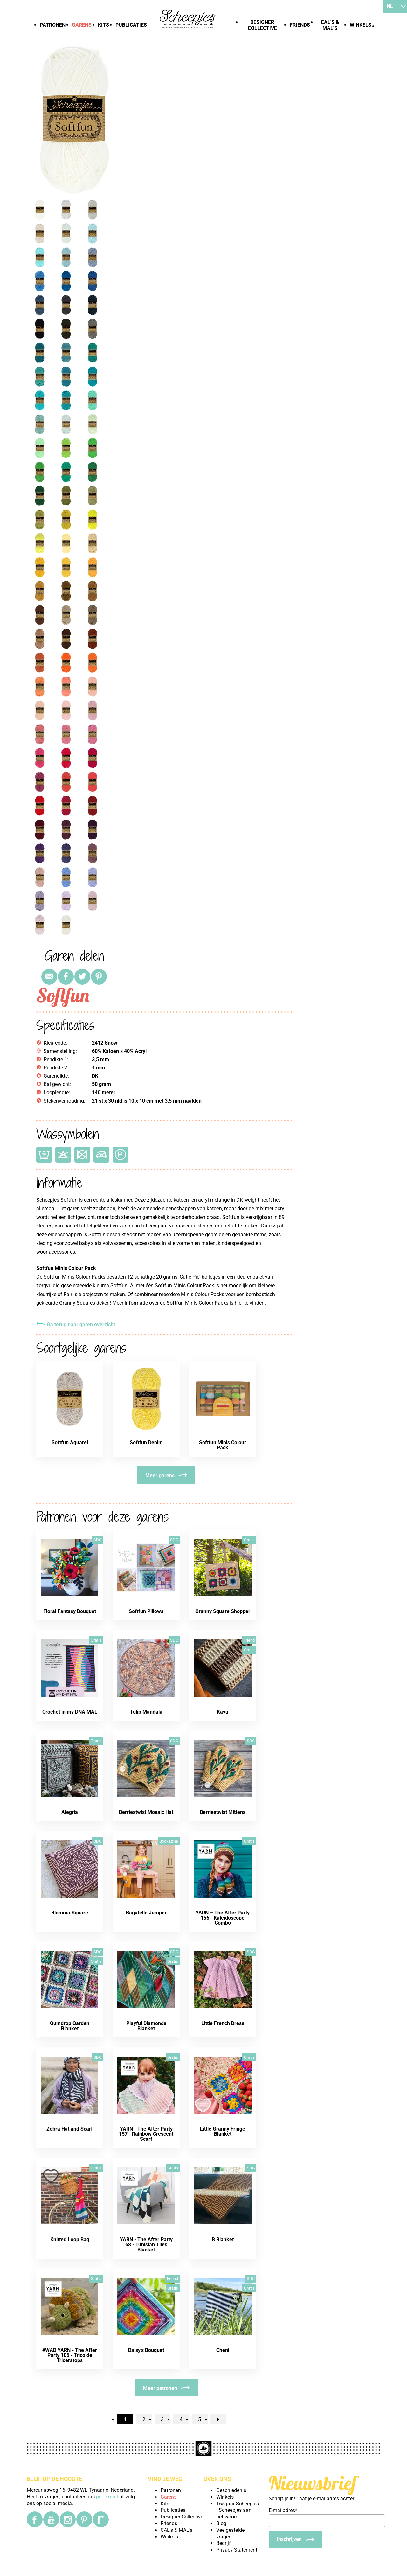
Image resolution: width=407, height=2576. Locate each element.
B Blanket (223, 2239)
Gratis (249, 1539)
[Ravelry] (101, 2519)
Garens (82, 25)
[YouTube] (51, 2519)
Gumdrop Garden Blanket (69, 2025)
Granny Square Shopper (222, 1611)
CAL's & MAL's (330, 25)
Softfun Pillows (146, 1611)
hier (239, 1303)
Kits (103, 25)
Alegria (69, 1812)
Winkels (360, 25)
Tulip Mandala (146, 1712)
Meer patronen (160, 2388)
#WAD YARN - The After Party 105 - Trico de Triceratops (69, 2355)
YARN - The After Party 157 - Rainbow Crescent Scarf (146, 2134)
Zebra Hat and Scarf (69, 2129)
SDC (97, 1539)
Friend (249, 1640)
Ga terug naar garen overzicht (81, 1325)
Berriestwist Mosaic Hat (146, 1812)
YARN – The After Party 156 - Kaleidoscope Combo (223, 1918)
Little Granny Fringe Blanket (222, 2131)
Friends (300, 25)
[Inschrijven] (295, 2539)
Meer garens (160, 1476)
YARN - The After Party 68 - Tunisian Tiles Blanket (146, 2244)
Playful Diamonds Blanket (146, 2025)
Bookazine (168, 1841)
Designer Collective (262, 25)
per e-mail (107, 2497)
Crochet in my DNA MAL (69, 1712)
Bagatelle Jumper (146, 1913)
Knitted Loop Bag (69, 2239)
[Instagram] (68, 2519)
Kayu (222, 1712)
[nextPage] (218, 2419)
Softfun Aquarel (70, 1442)
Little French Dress (222, 2023)
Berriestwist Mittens (222, 1812)
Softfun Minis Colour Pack (222, 1445)
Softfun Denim (146, 1442)
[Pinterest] (84, 2519)
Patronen (53, 25)
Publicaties (131, 25)
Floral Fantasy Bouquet (69, 1611)
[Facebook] (35, 2519)
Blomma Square (69, 1913)
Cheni (222, 2350)
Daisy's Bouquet (146, 2350)
